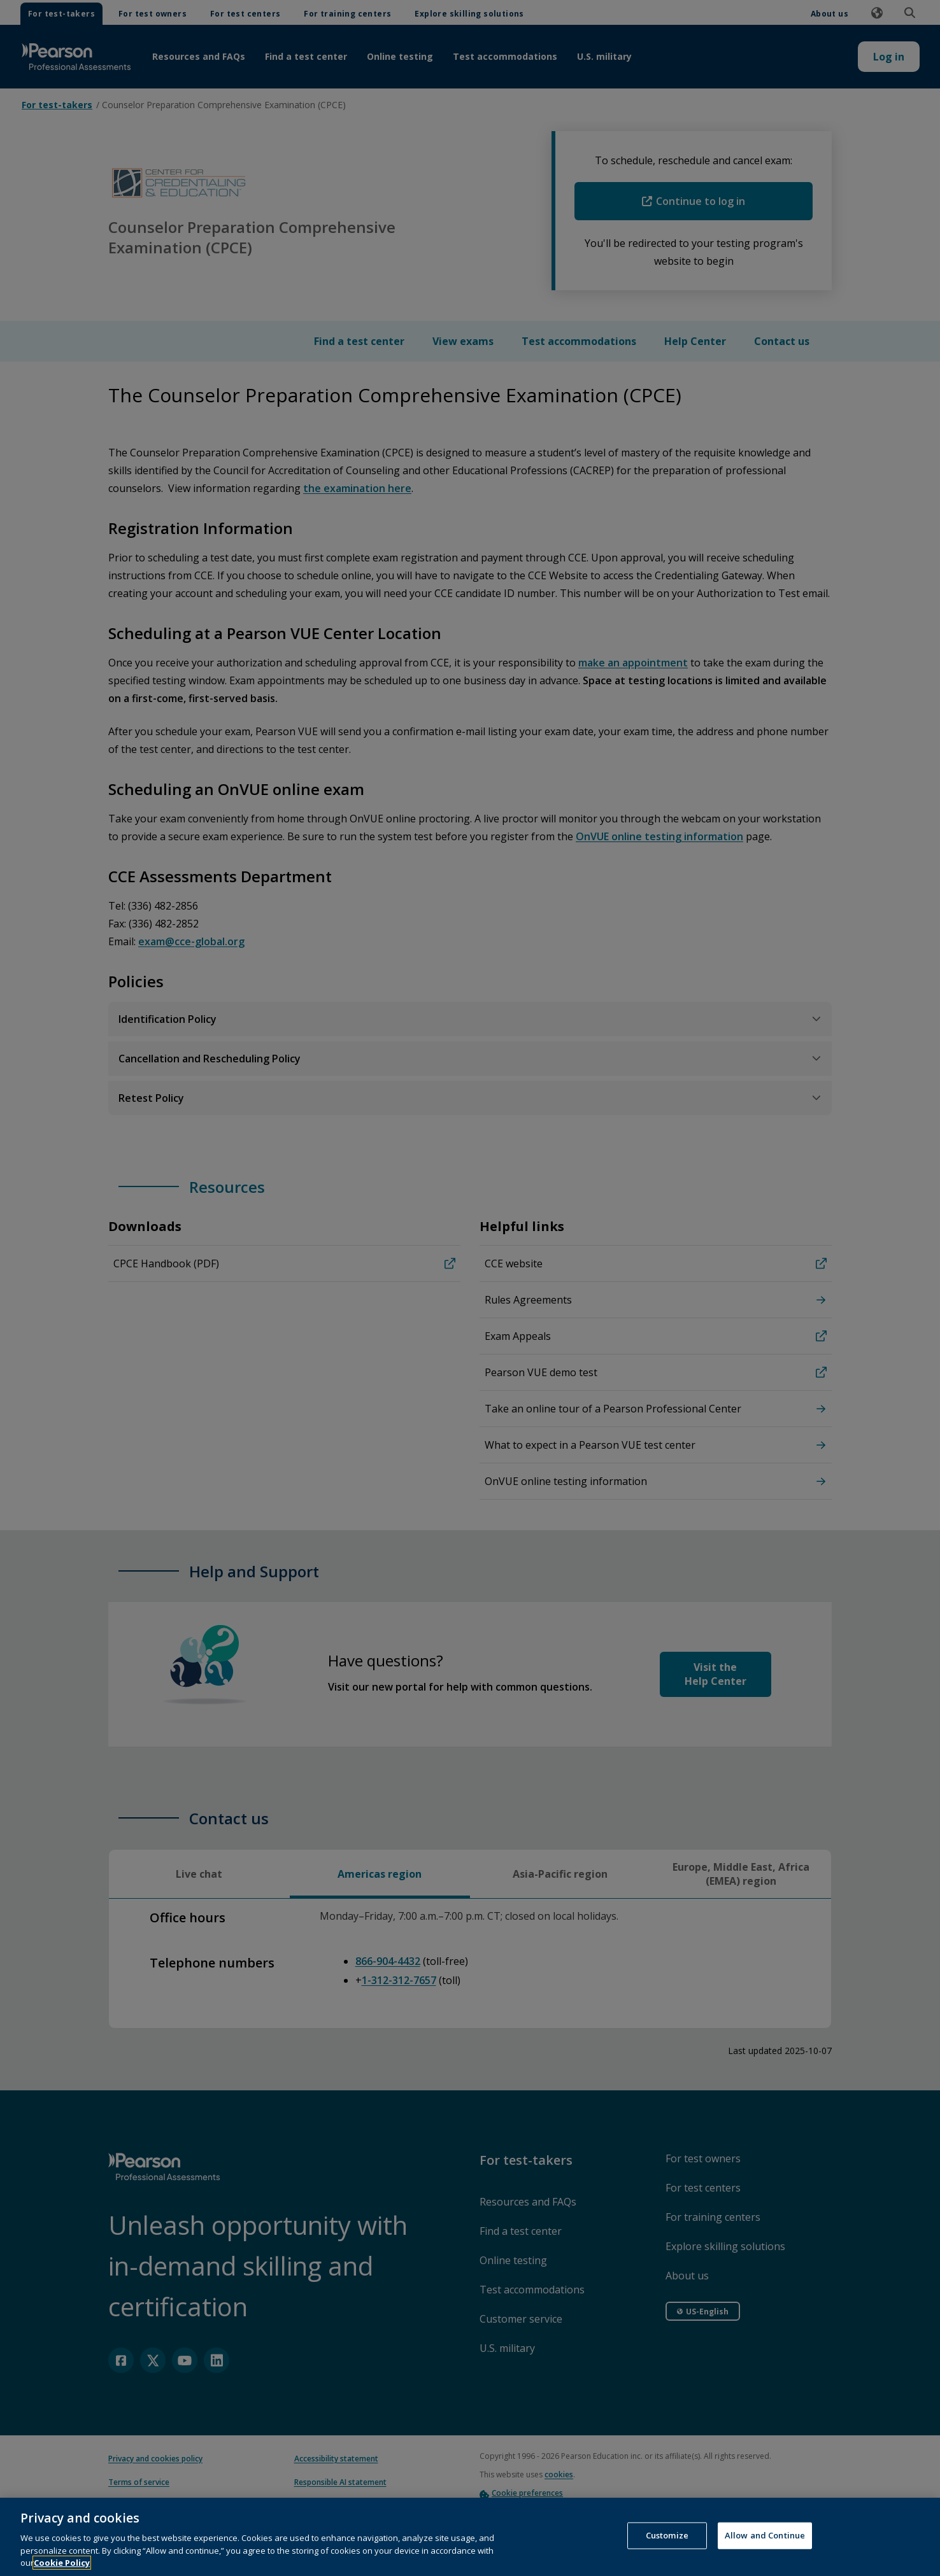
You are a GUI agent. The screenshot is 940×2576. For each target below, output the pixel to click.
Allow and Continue (765, 2550)
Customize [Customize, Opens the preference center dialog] (667, 2550)
